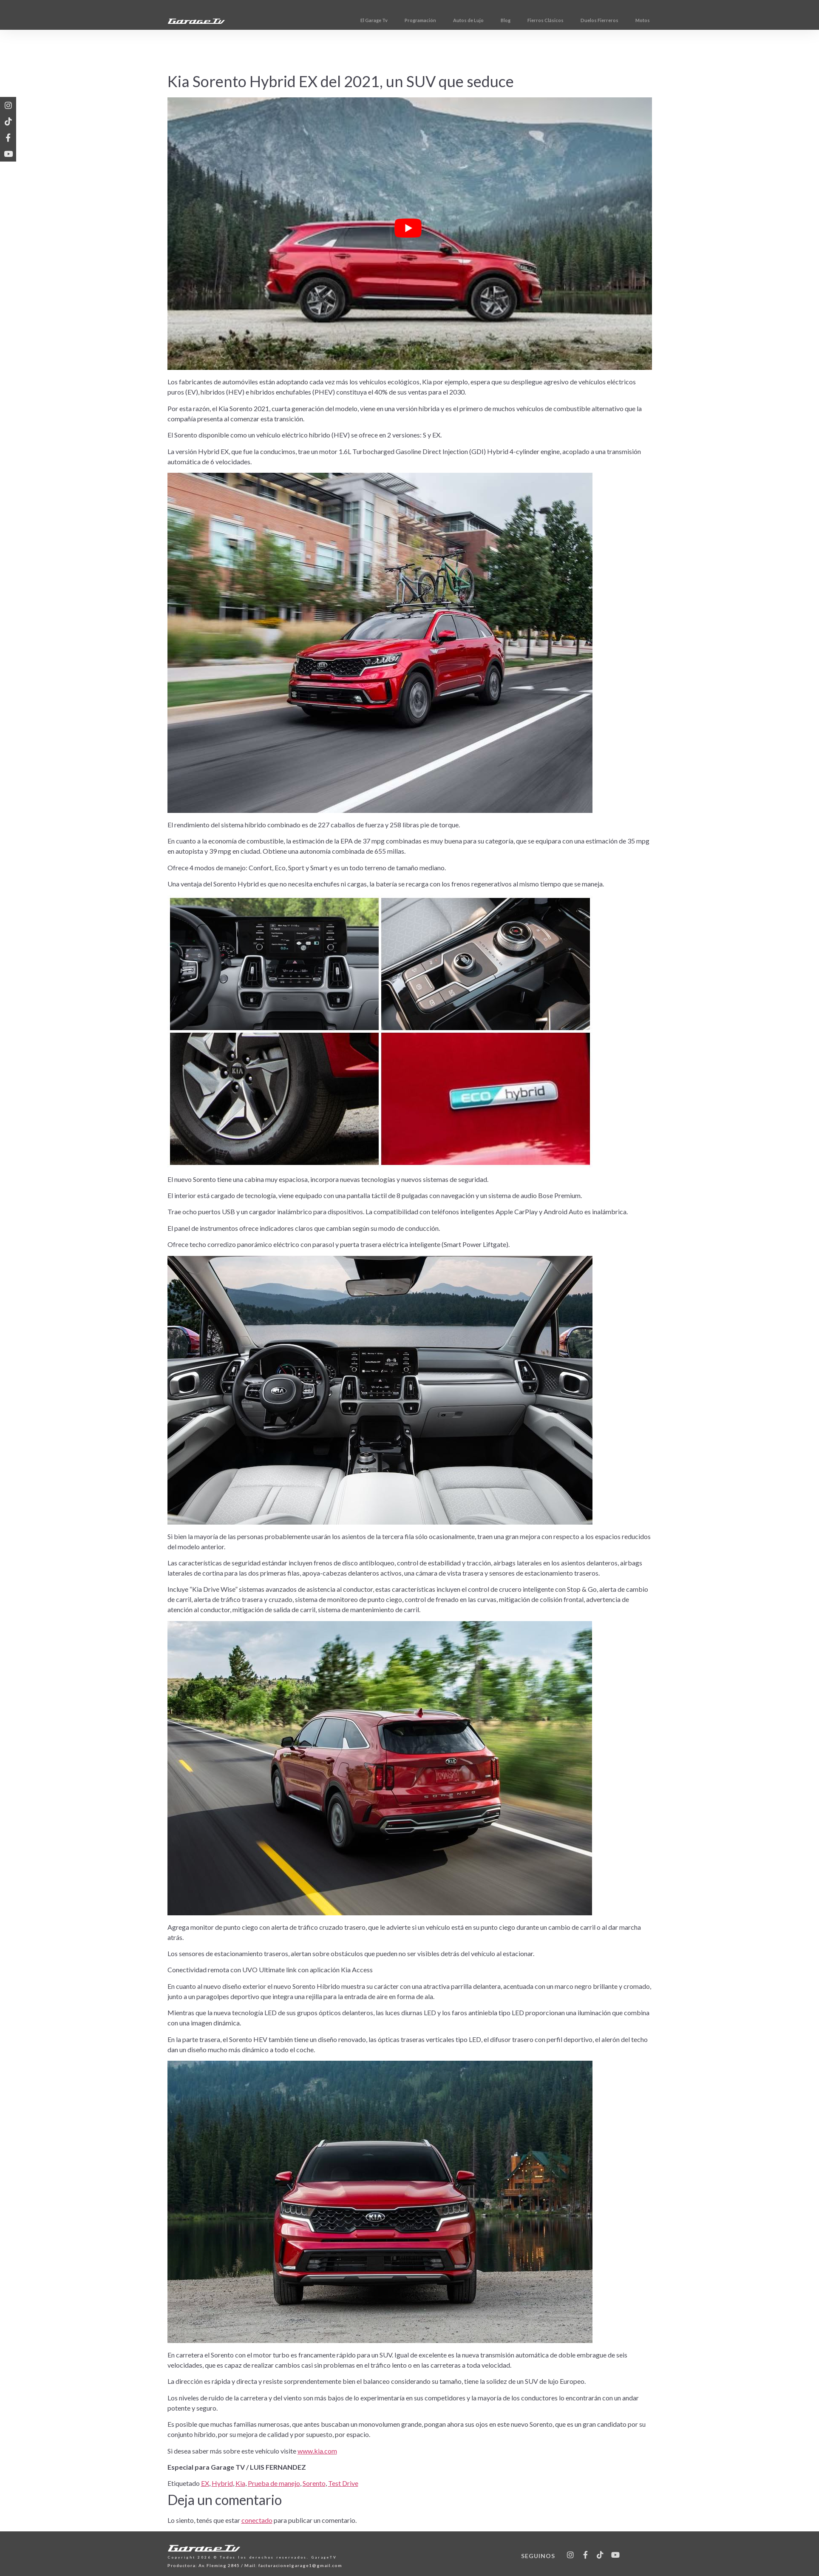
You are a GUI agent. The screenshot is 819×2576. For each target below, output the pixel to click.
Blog (538, 20)
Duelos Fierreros (632, 20)
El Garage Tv (406, 20)
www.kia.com (317, 2451)
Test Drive (343, 2483)
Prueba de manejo (274, 2483)
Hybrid (222, 2483)
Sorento (314, 2483)
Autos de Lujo (500, 20)
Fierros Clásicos (578, 20)
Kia (240, 2483)
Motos (675, 20)
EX (205, 2483)
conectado (256, 2520)
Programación (452, 20)
